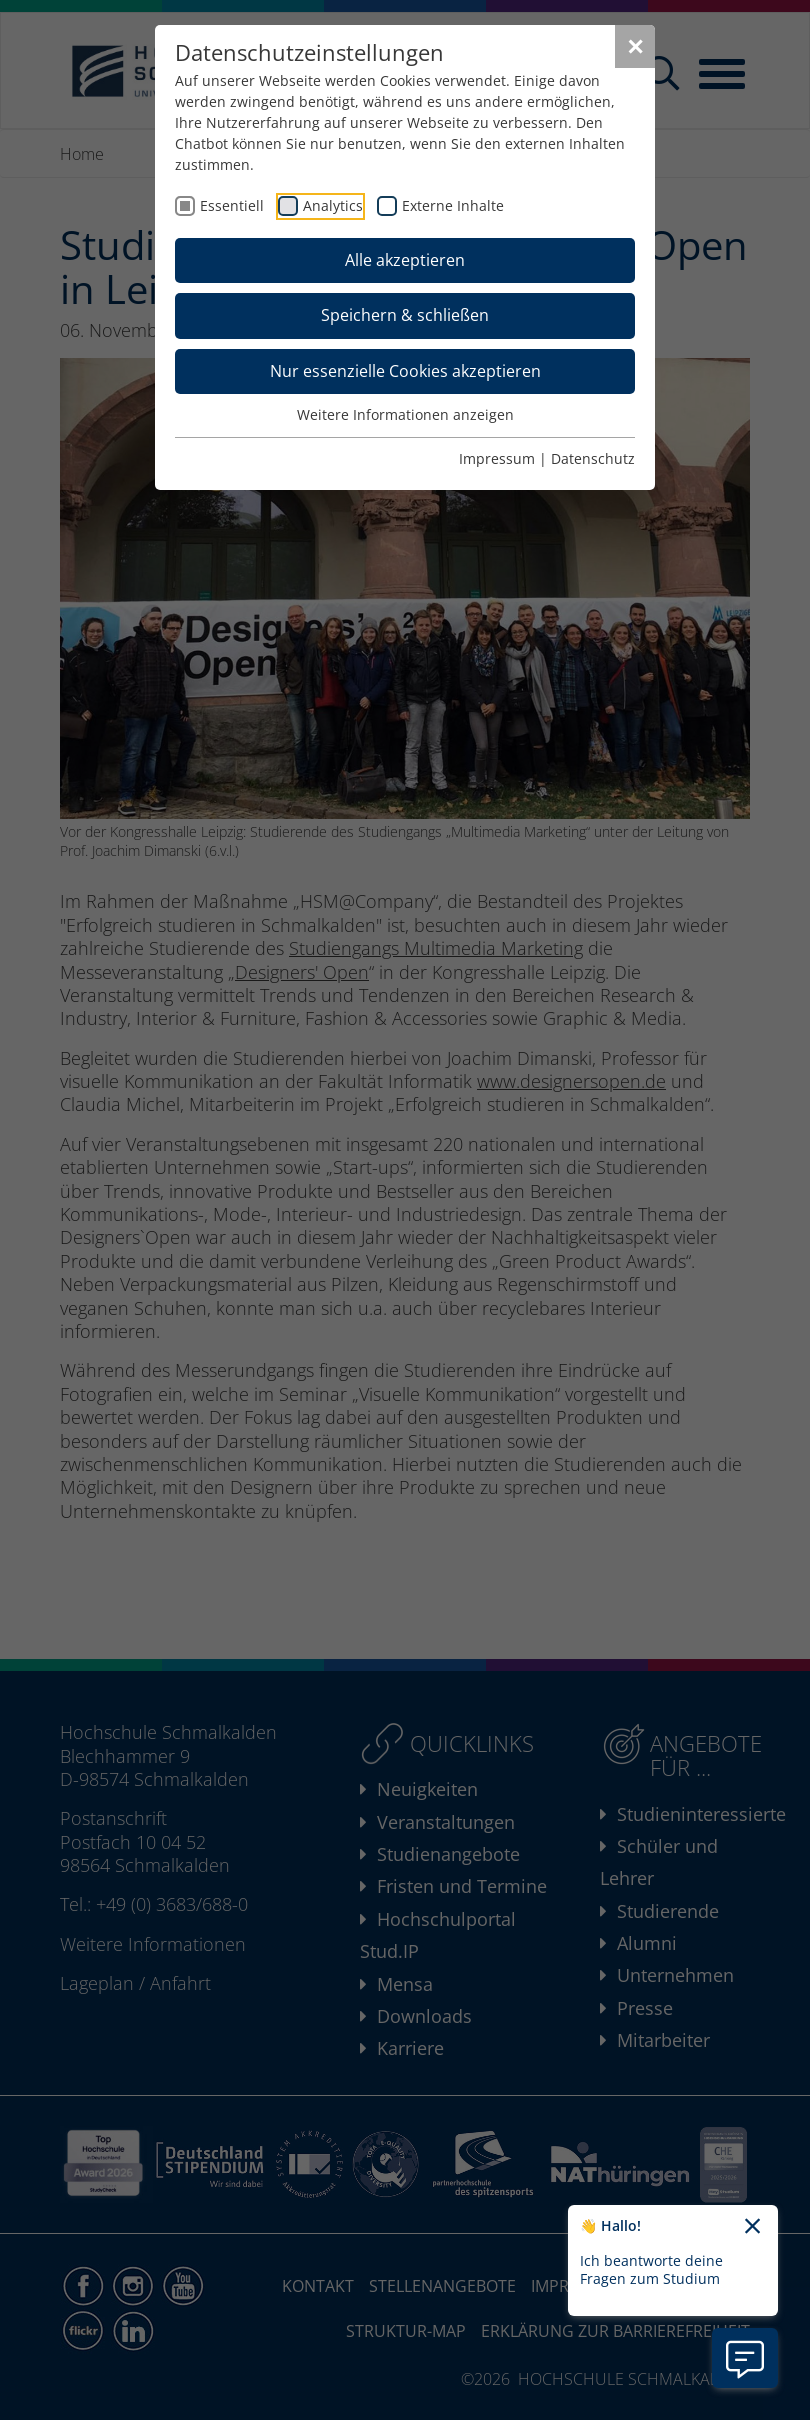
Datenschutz (593, 458)
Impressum (497, 458)
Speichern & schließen (405, 315)
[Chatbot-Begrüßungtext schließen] (752, 2227)
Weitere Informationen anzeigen (405, 414)
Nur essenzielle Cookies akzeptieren (405, 371)
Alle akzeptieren (405, 260)
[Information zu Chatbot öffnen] (745, 2358)
